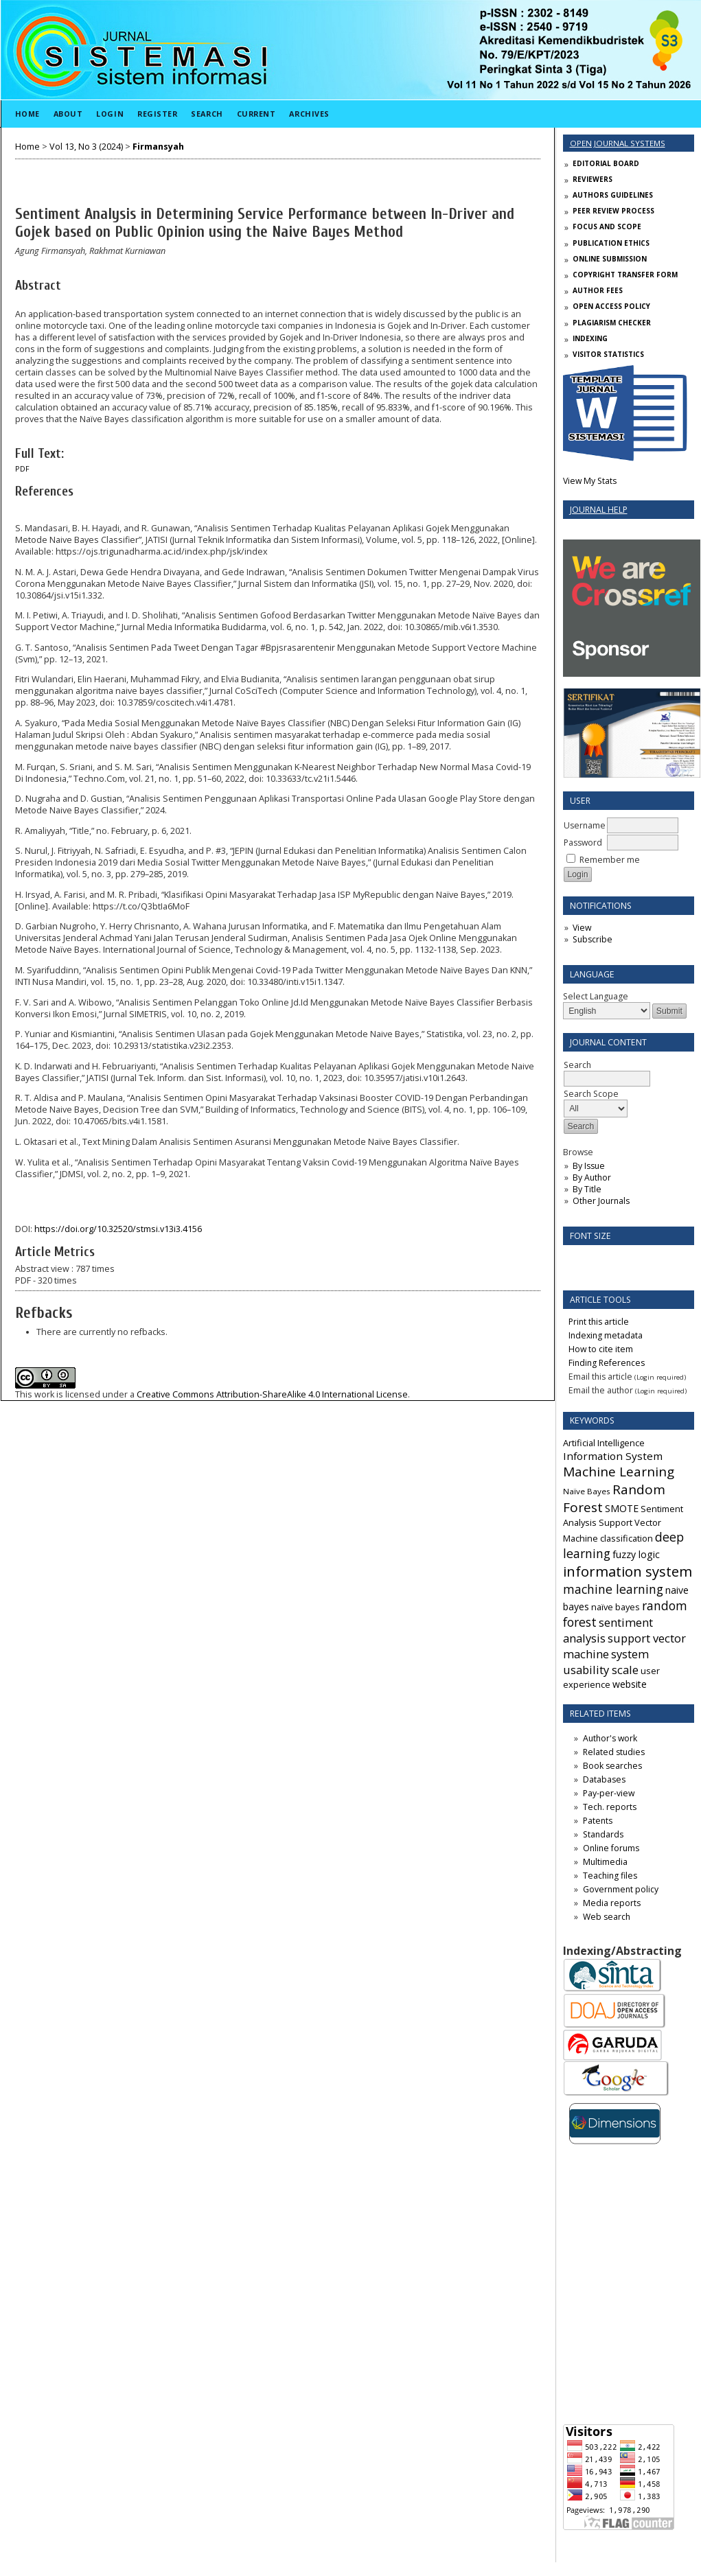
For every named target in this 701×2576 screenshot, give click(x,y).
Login (110, 113)
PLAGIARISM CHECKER (612, 322)
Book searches (612, 1766)
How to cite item (600, 1349)
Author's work (610, 1738)
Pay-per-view (608, 1793)
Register (157, 113)
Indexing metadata (605, 1335)
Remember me (609, 860)
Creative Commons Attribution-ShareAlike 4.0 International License (272, 1394)
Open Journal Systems (617, 143)
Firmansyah (158, 146)
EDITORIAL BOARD (606, 163)
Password (583, 842)
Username (585, 825)
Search (206, 113)
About (68, 113)
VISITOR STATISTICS (608, 354)
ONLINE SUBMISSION (610, 259)
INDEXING (590, 338)
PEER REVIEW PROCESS (613, 211)
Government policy (620, 1889)
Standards (603, 1834)
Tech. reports (609, 1807)
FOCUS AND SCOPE (607, 226)
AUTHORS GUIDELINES (613, 195)
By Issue (589, 1166)
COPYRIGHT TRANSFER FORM (625, 274)
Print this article (598, 1321)
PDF (22, 469)
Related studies (614, 1752)
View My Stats (590, 481)
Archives (309, 113)
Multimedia (605, 1862)
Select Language (595, 996)
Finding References (606, 1363)
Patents (597, 1820)
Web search (606, 1917)
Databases (604, 1779)
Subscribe (592, 939)
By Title (587, 1189)
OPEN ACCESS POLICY (611, 306)
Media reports (612, 1903)
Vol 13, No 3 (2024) (86, 146)
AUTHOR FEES (598, 290)
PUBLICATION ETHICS (611, 243)
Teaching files (610, 1875)
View (582, 927)
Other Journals (601, 1201)
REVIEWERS (592, 179)
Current (256, 113)
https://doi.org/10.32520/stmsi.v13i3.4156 (118, 1229)
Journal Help (599, 509)
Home (27, 113)
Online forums (611, 1848)
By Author (592, 1177)
